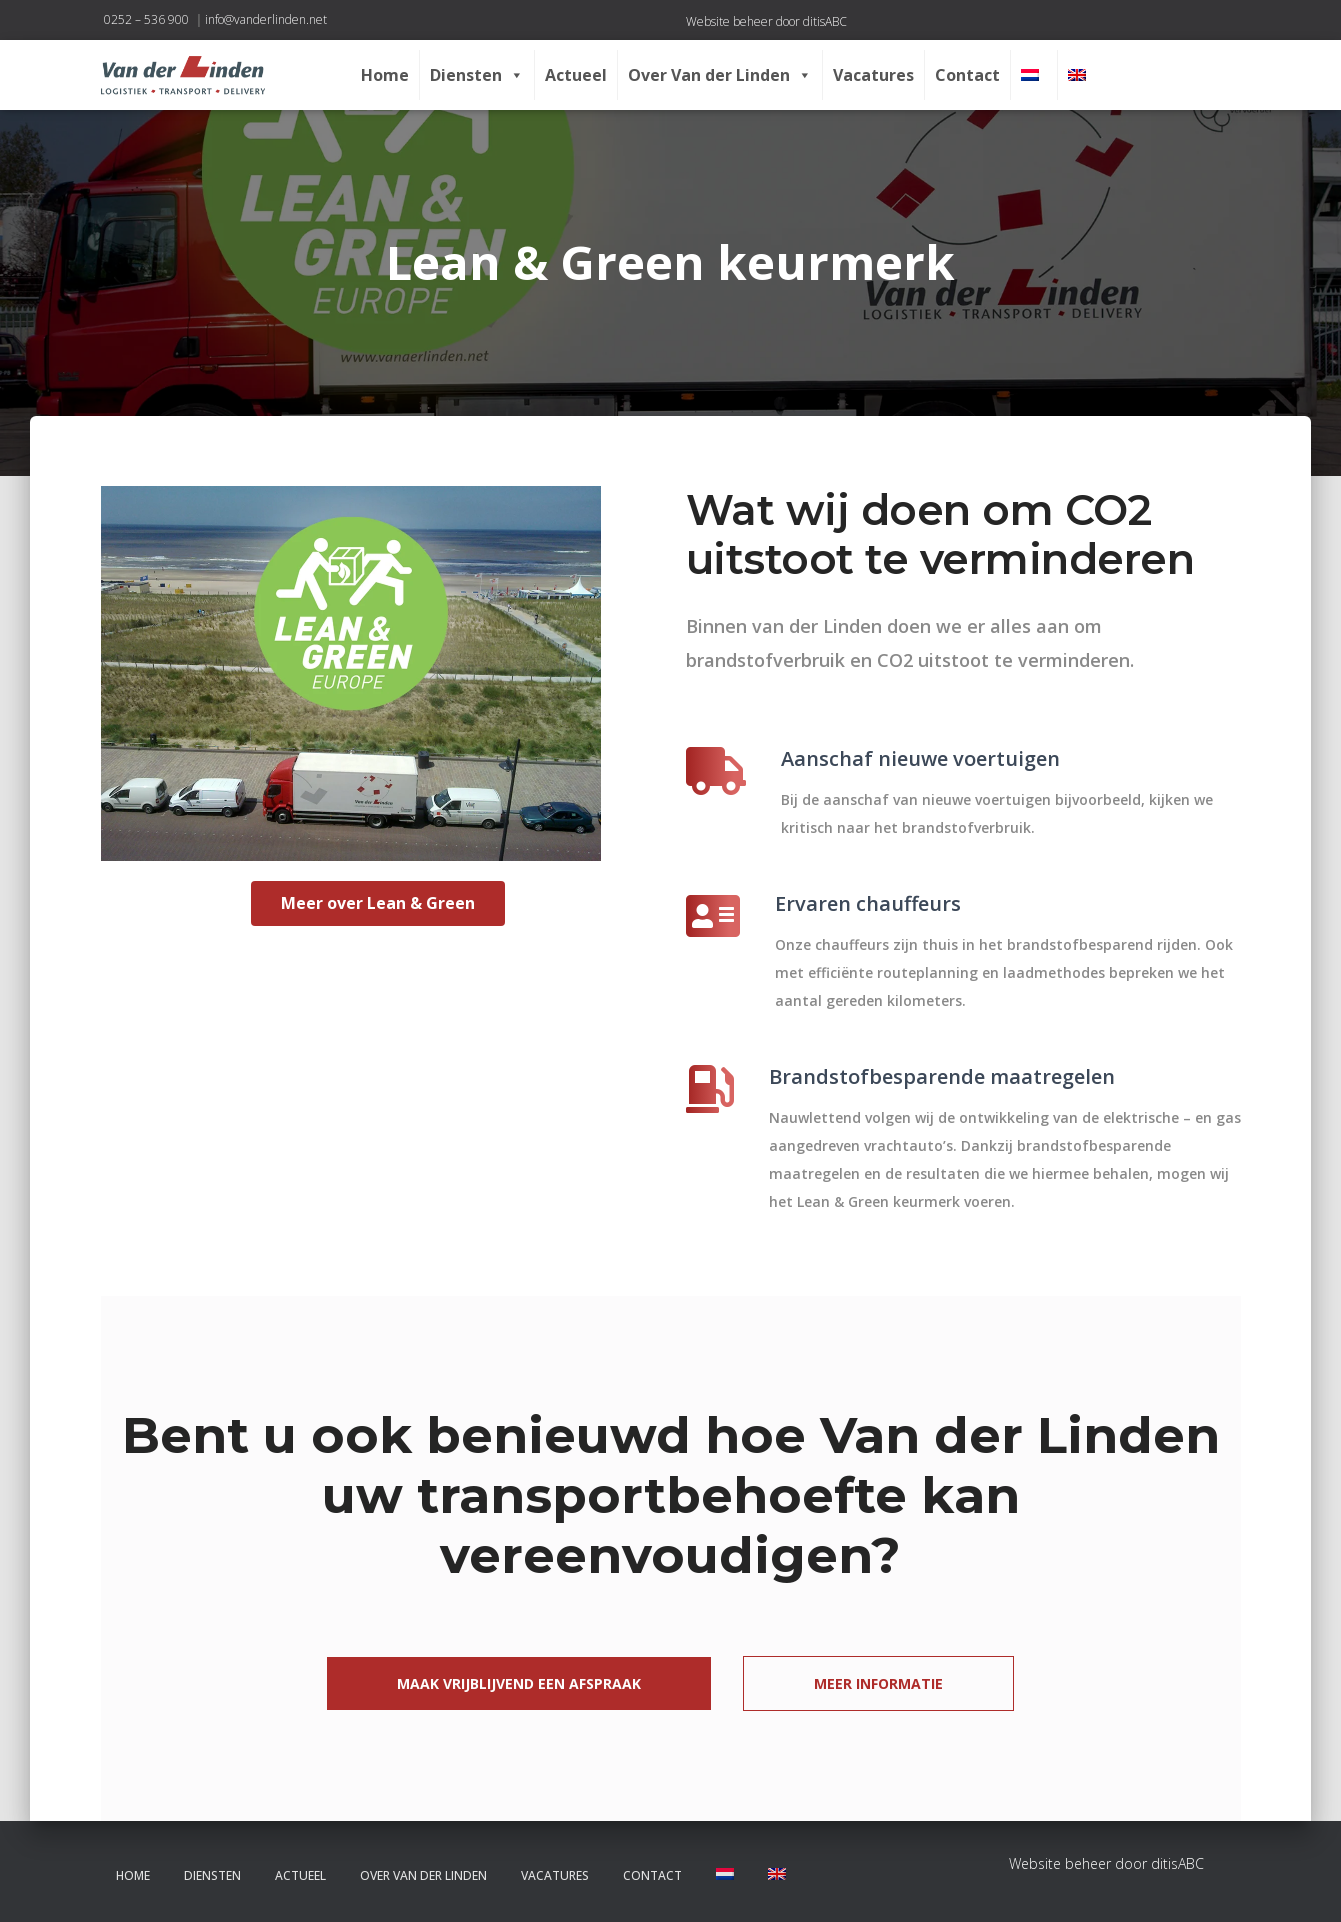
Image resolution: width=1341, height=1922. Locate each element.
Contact (967, 75)
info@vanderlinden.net (266, 19)
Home (385, 75)
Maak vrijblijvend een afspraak (519, 1683)
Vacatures (873, 75)
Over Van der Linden (720, 75)
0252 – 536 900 (146, 19)
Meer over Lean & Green (378, 903)
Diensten (477, 75)
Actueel (576, 75)
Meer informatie (878, 1683)
